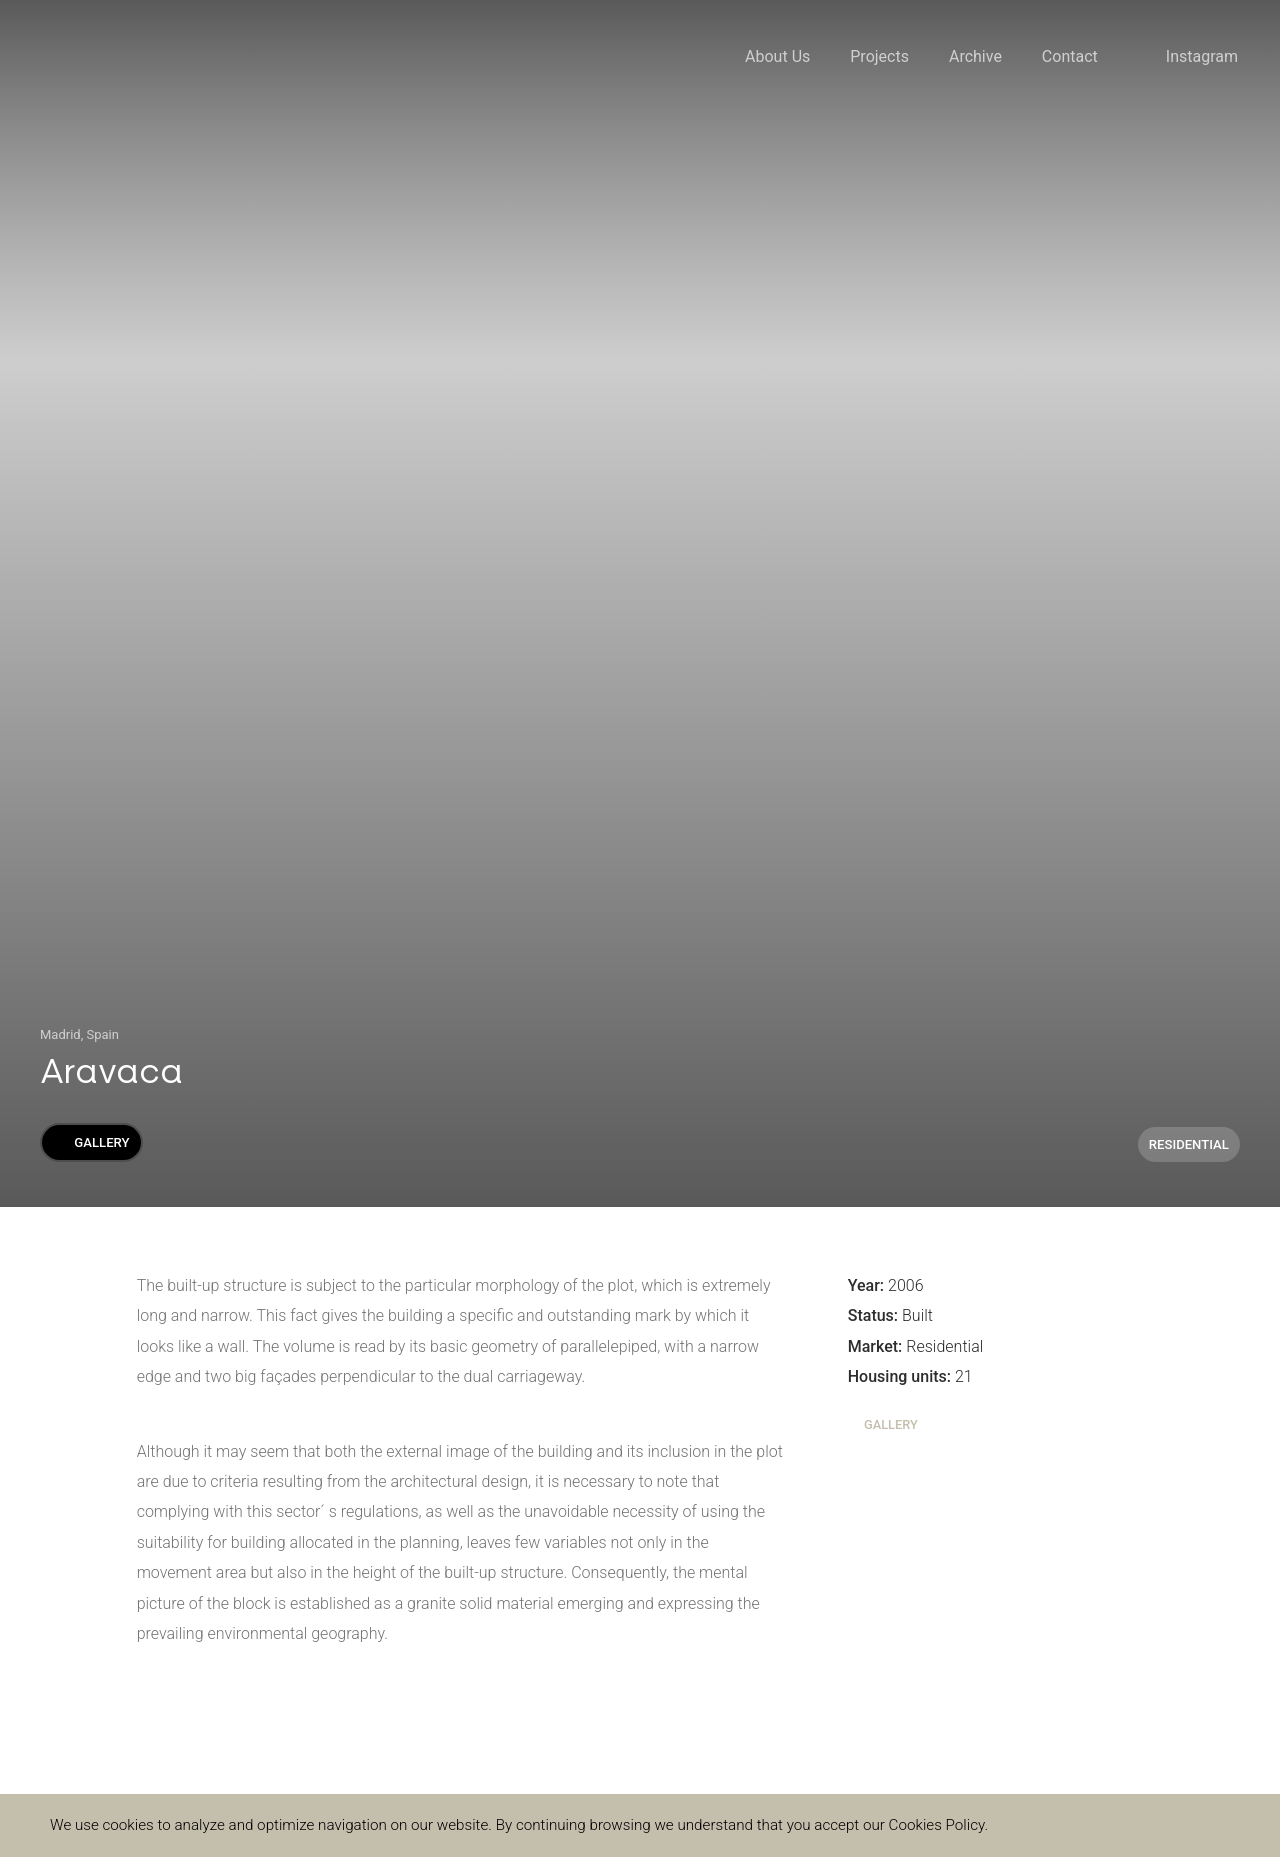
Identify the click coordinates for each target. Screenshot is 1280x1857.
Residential (1189, 1144)
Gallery (91, 1142)
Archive (975, 56)
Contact (1070, 56)
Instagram (1202, 56)
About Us (777, 56)
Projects (879, 56)
